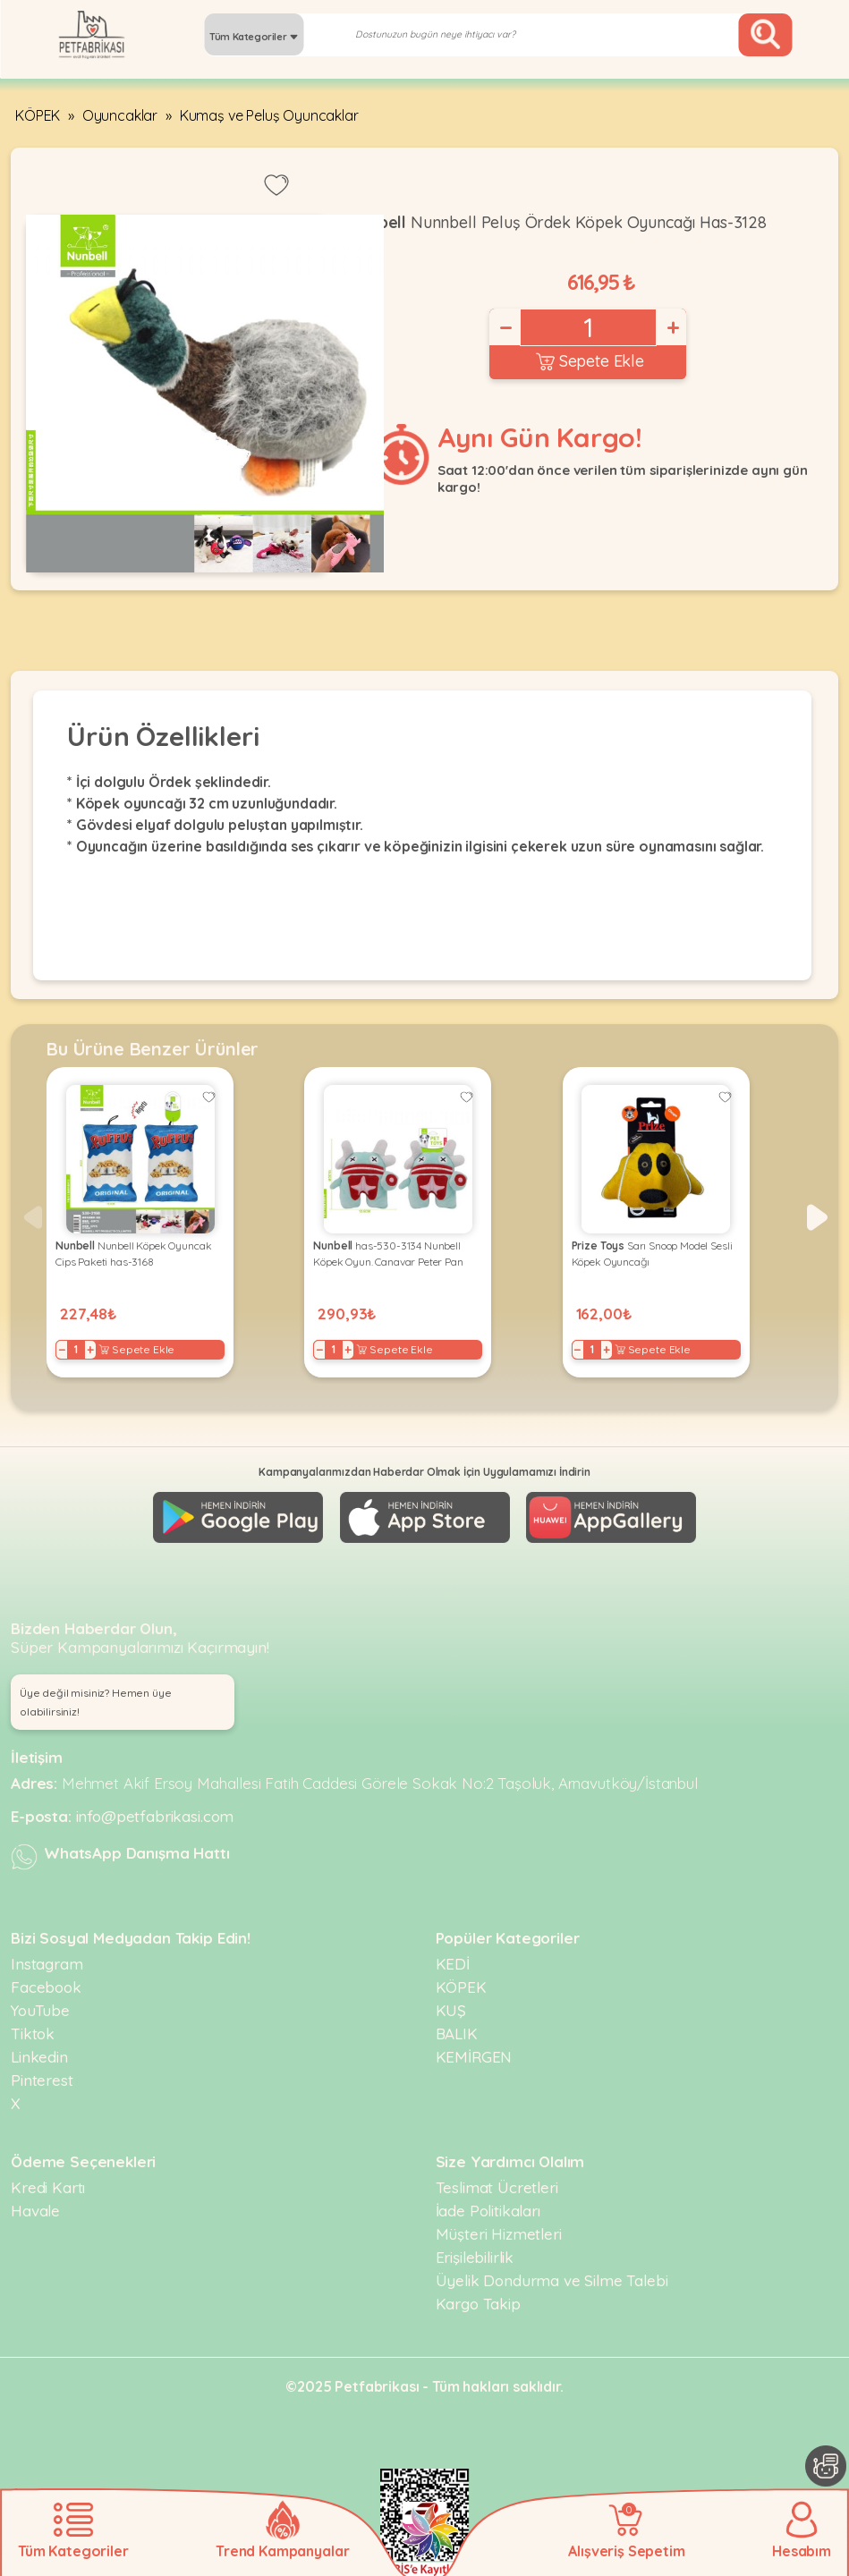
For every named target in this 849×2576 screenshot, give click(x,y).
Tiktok (33, 2033)
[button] (817, 1217)
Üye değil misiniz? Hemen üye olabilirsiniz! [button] (96, 1702)
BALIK (457, 2033)
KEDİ (453, 1963)
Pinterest (42, 2080)
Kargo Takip (478, 2303)
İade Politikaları (488, 2210)
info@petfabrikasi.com (155, 1816)
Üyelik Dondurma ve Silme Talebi (552, 2280)
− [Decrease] (504, 327)
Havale (35, 2210)
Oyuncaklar (119, 115)
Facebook (46, 1987)
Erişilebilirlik (475, 2257)
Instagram (47, 1963)
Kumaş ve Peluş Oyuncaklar (269, 115)
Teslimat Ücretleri (497, 2187)
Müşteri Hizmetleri (499, 2233)
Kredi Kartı (48, 2187)
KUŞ (451, 2010)
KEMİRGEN (474, 2056)
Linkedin (39, 2056)
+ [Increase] (671, 327)
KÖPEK (37, 115)
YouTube (40, 2010)
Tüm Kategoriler (253, 36)
